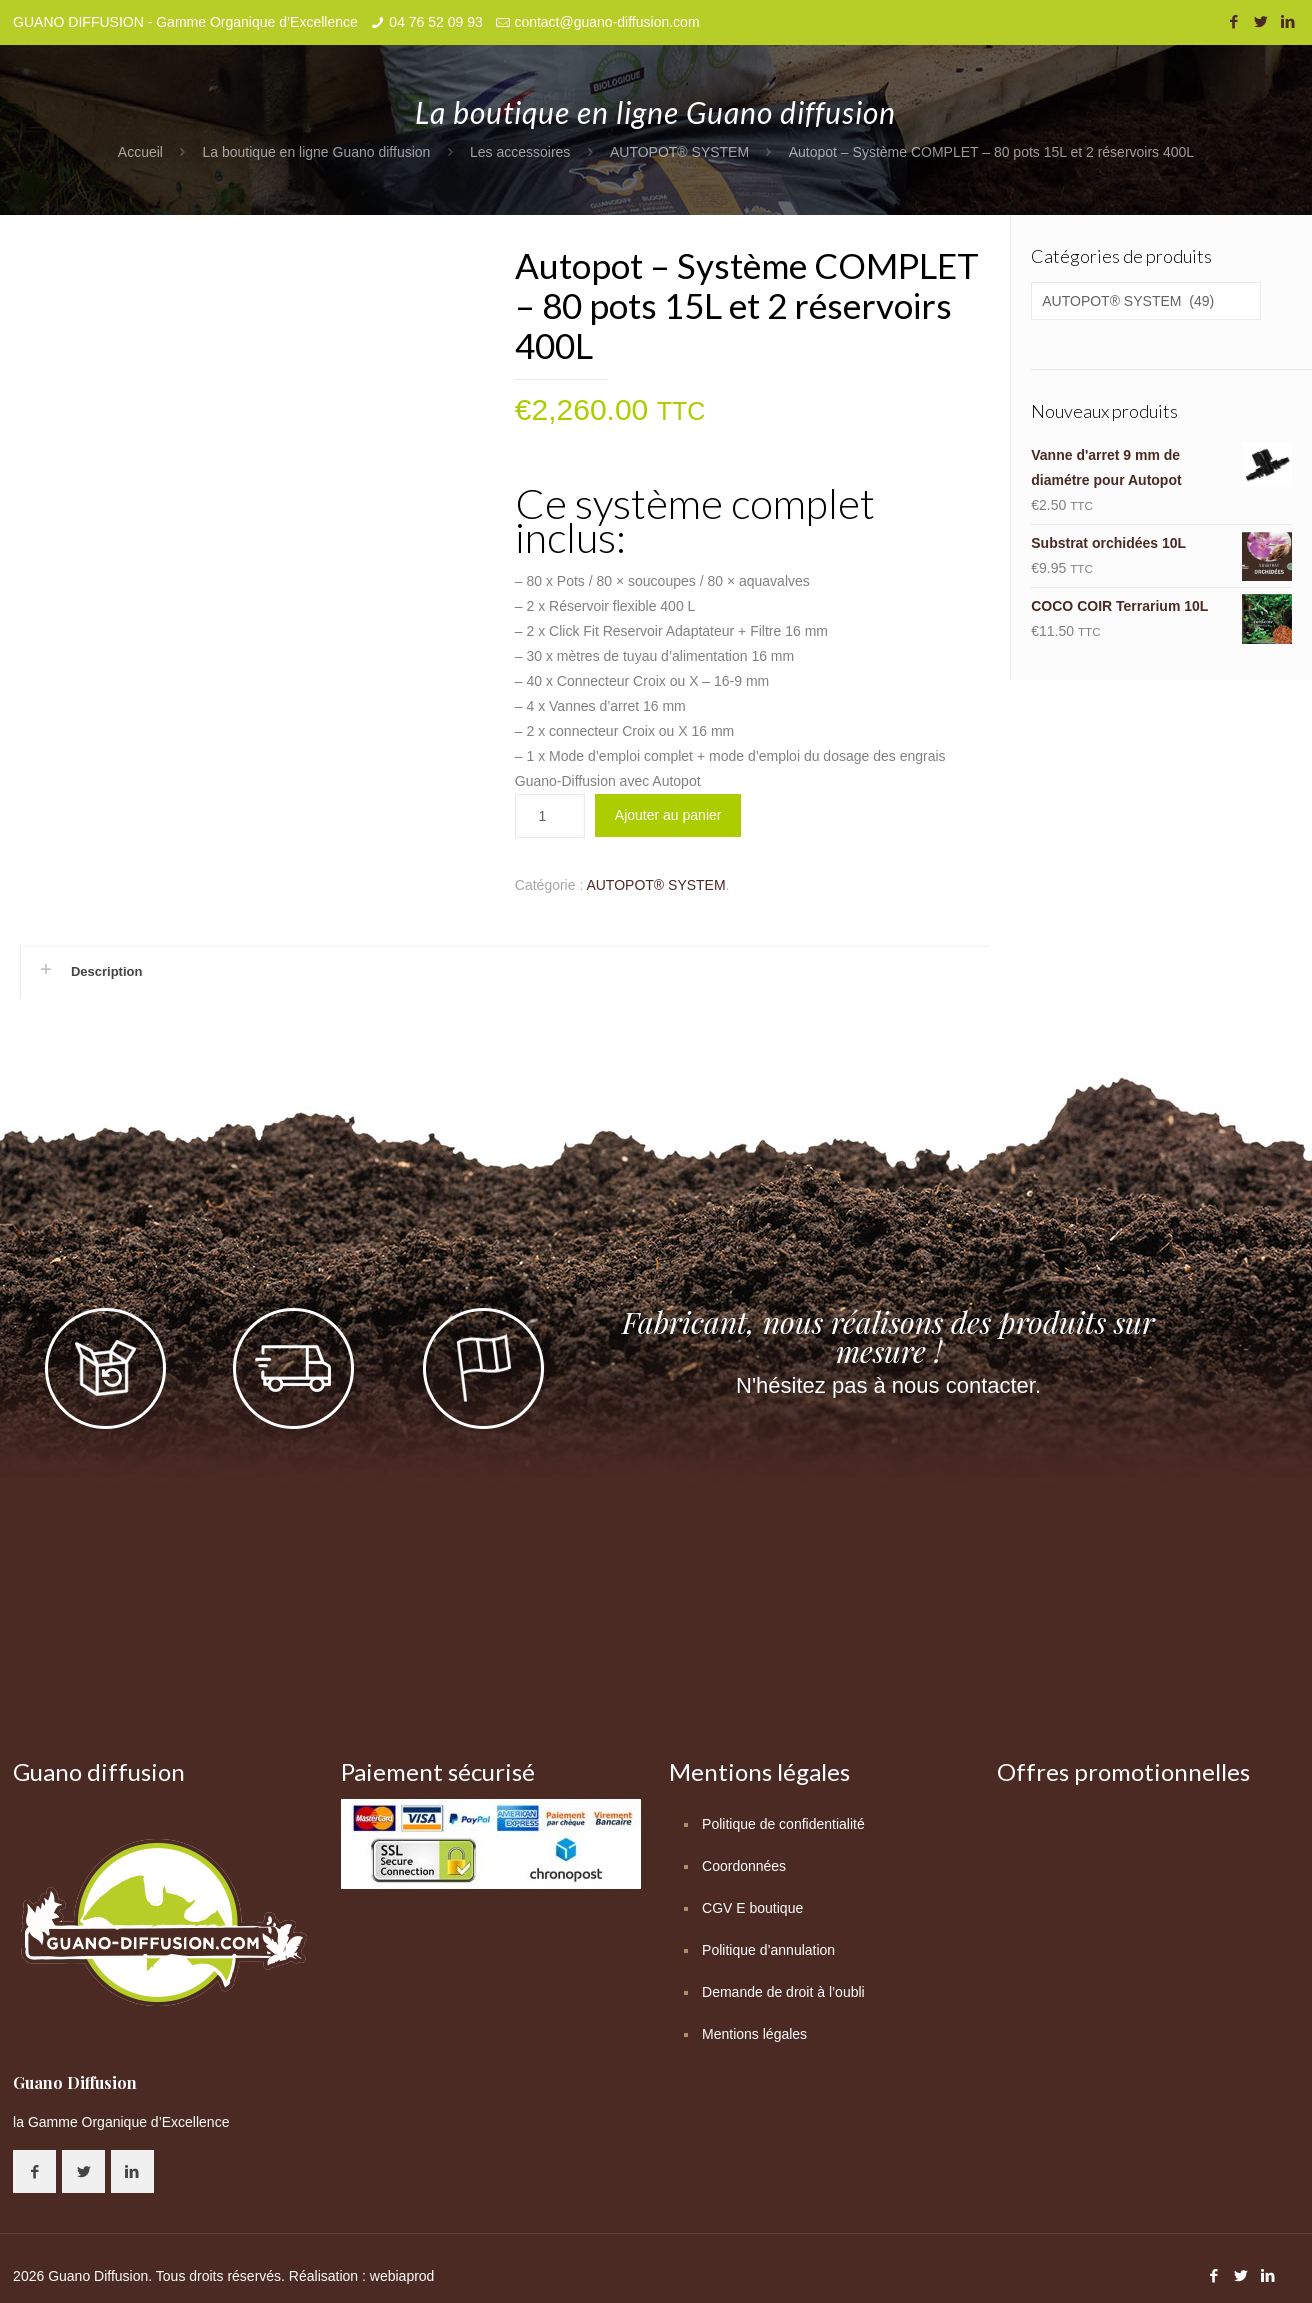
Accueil (140, 152)
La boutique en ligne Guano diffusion (317, 152)
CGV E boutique (752, 1908)
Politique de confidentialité (783, 1824)
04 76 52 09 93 (435, 22)
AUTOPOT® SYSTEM (679, 152)
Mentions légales (754, 2034)
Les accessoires (520, 152)
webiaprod (402, 2276)
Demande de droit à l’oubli (783, 1992)
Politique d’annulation (768, 1950)
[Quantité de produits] (550, 816)
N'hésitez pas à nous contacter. (888, 1385)
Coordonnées (744, 1866)
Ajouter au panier (668, 815)
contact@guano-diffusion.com (606, 22)
